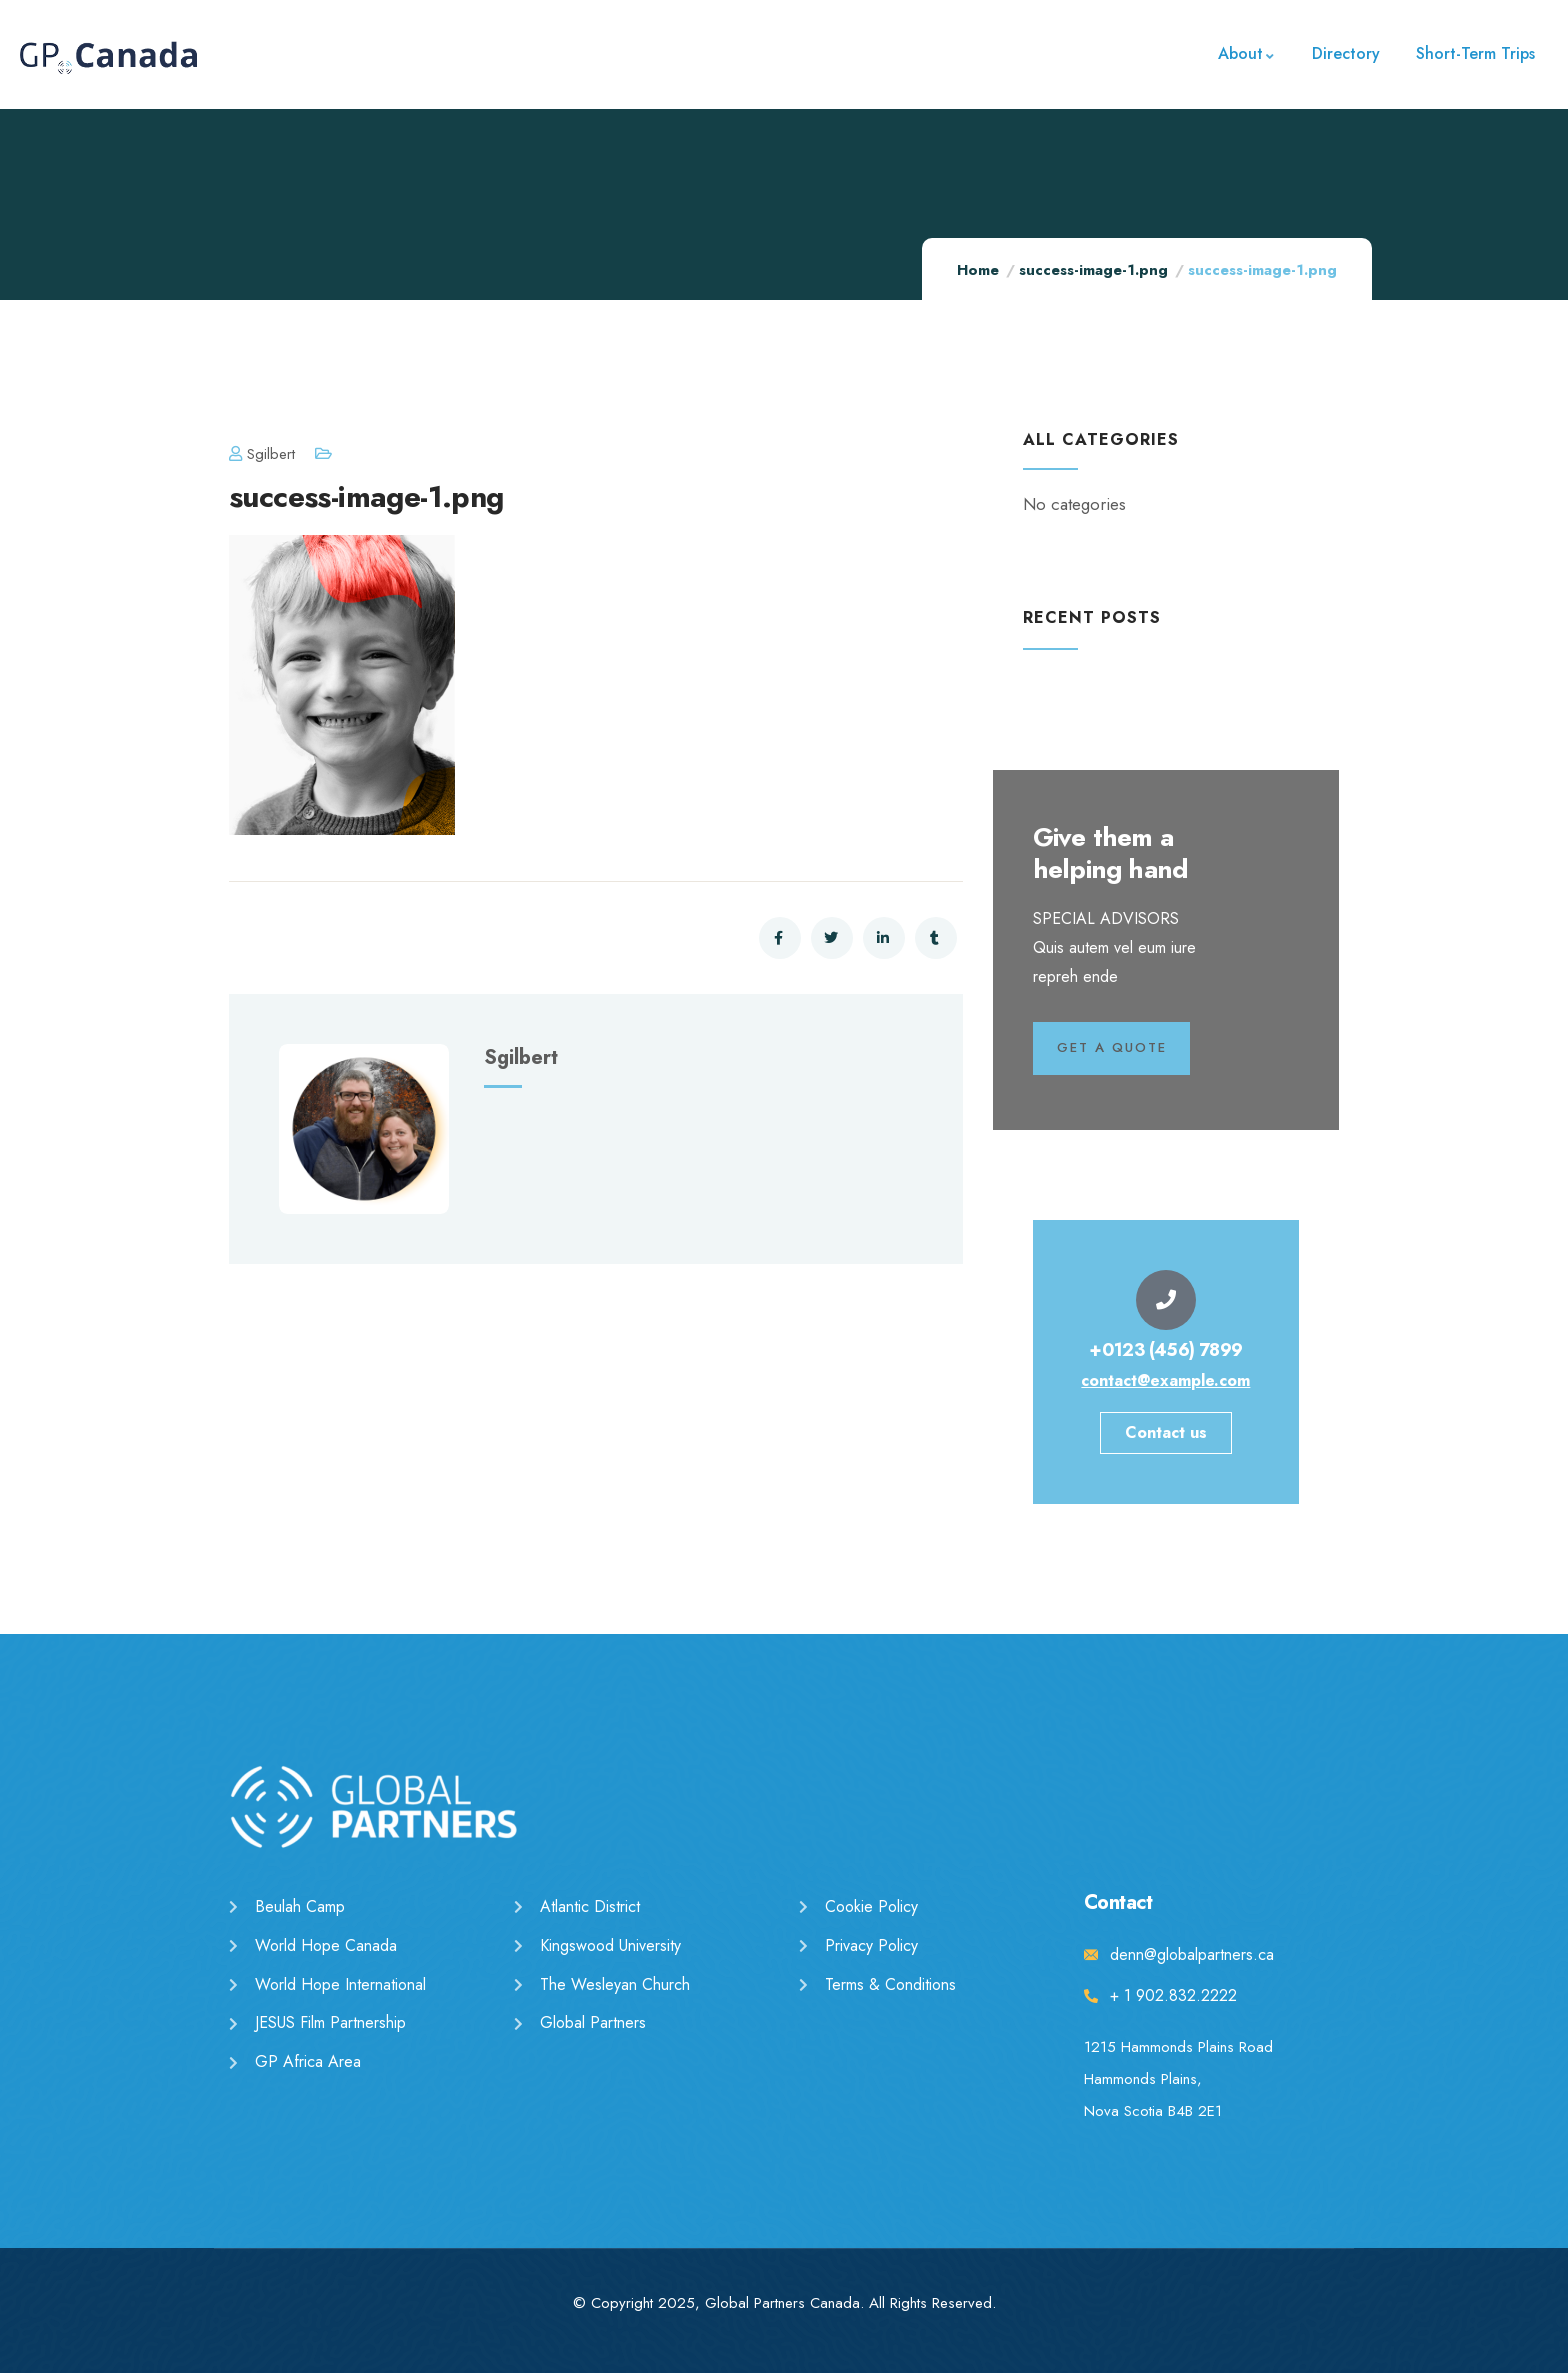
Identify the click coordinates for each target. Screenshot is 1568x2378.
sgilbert (262, 454)
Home (978, 270)
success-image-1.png (1093, 270)
